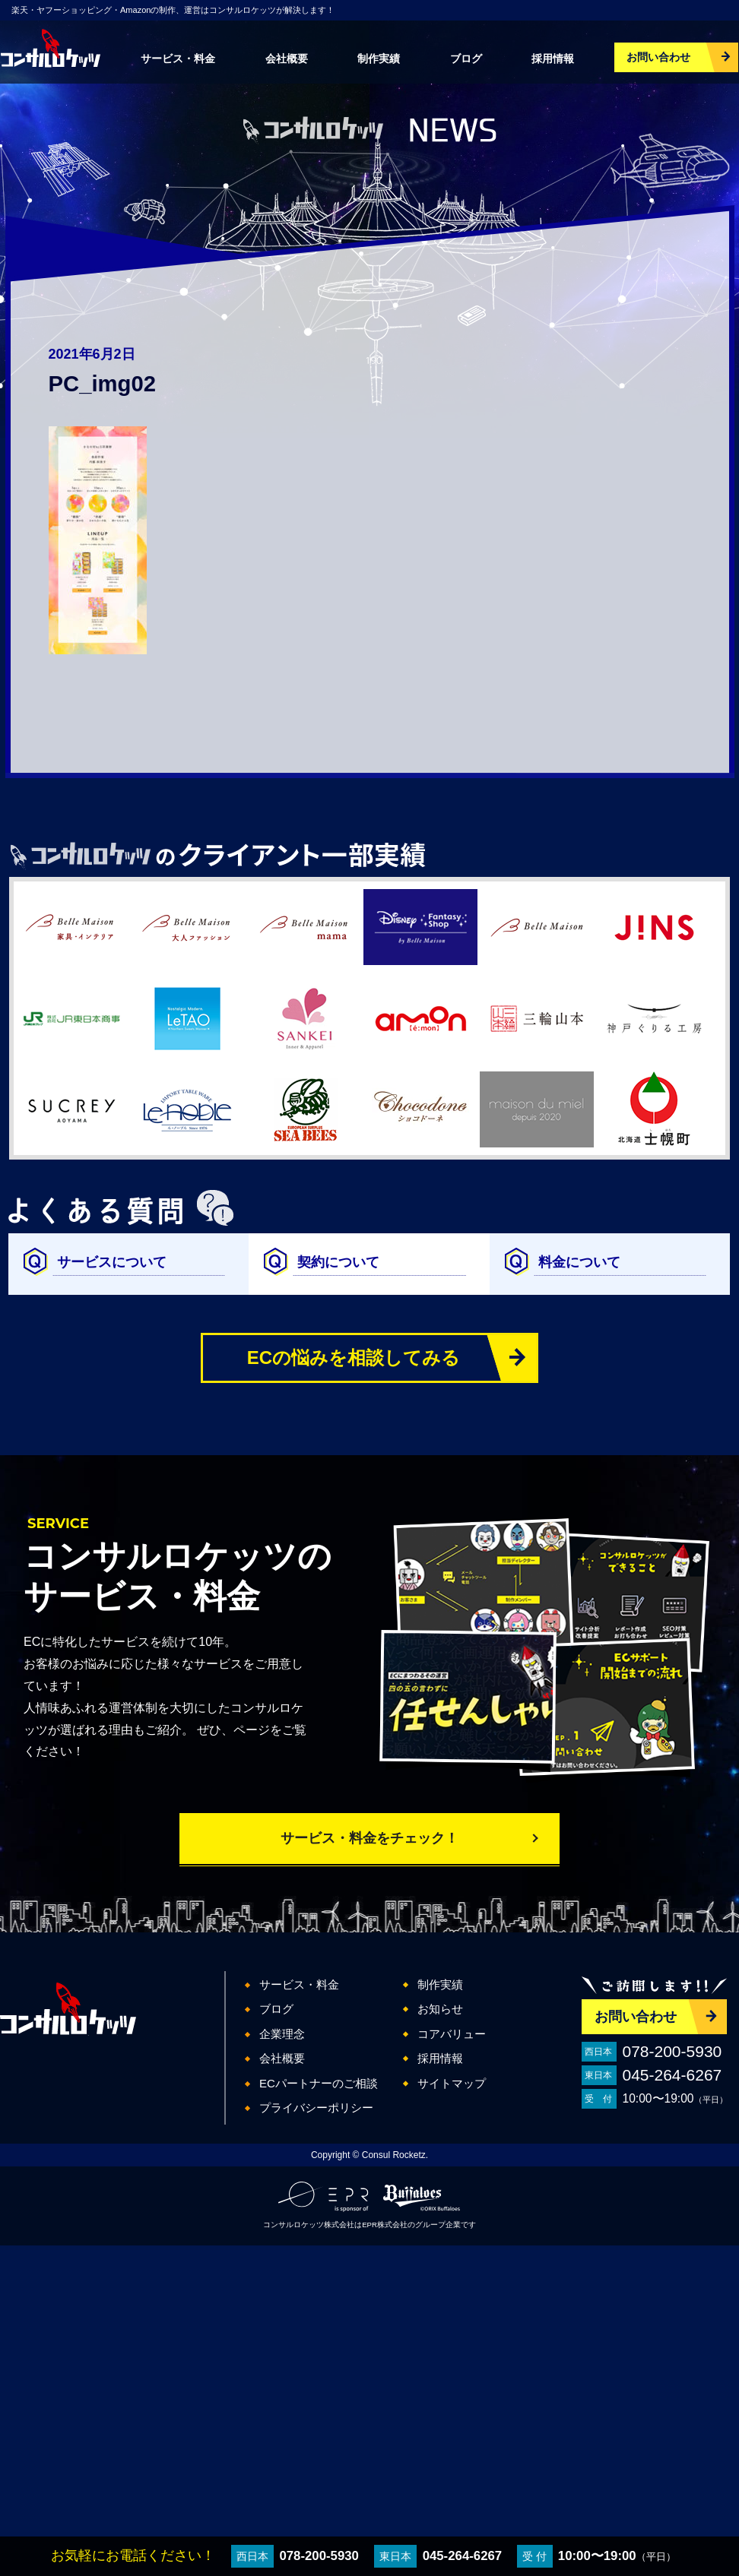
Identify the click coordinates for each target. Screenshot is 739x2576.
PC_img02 (102, 384)
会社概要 (286, 58)
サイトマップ (451, 2083)
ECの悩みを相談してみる (353, 1357)
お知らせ (440, 2008)
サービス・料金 (178, 58)
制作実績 (378, 58)
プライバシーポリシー (316, 2107)
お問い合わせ (658, 57)
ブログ (466, 58)
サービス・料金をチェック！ (369, 1838)
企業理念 (282, 2033)
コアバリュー (451, 2033)
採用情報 (552, 58)
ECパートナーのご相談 (318, 2083)
